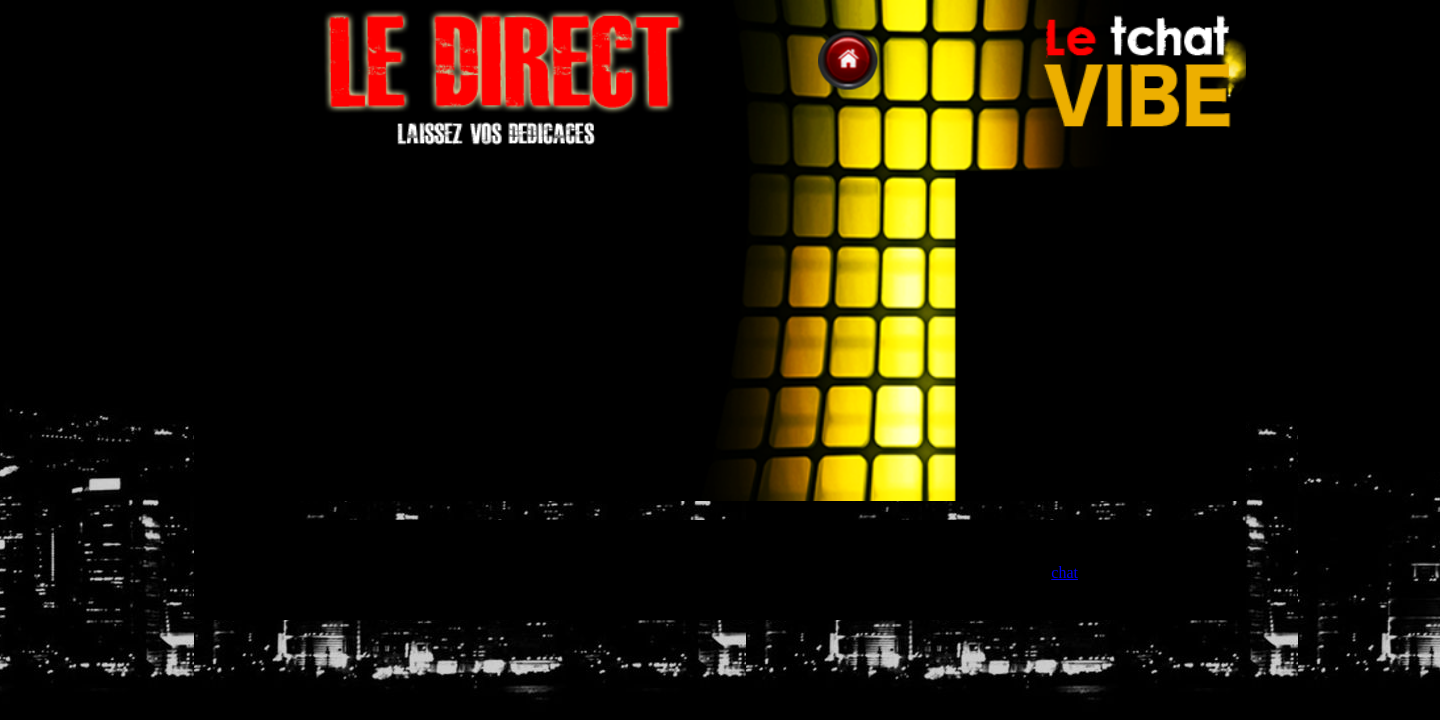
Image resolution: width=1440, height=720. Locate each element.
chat (1064, 572)
